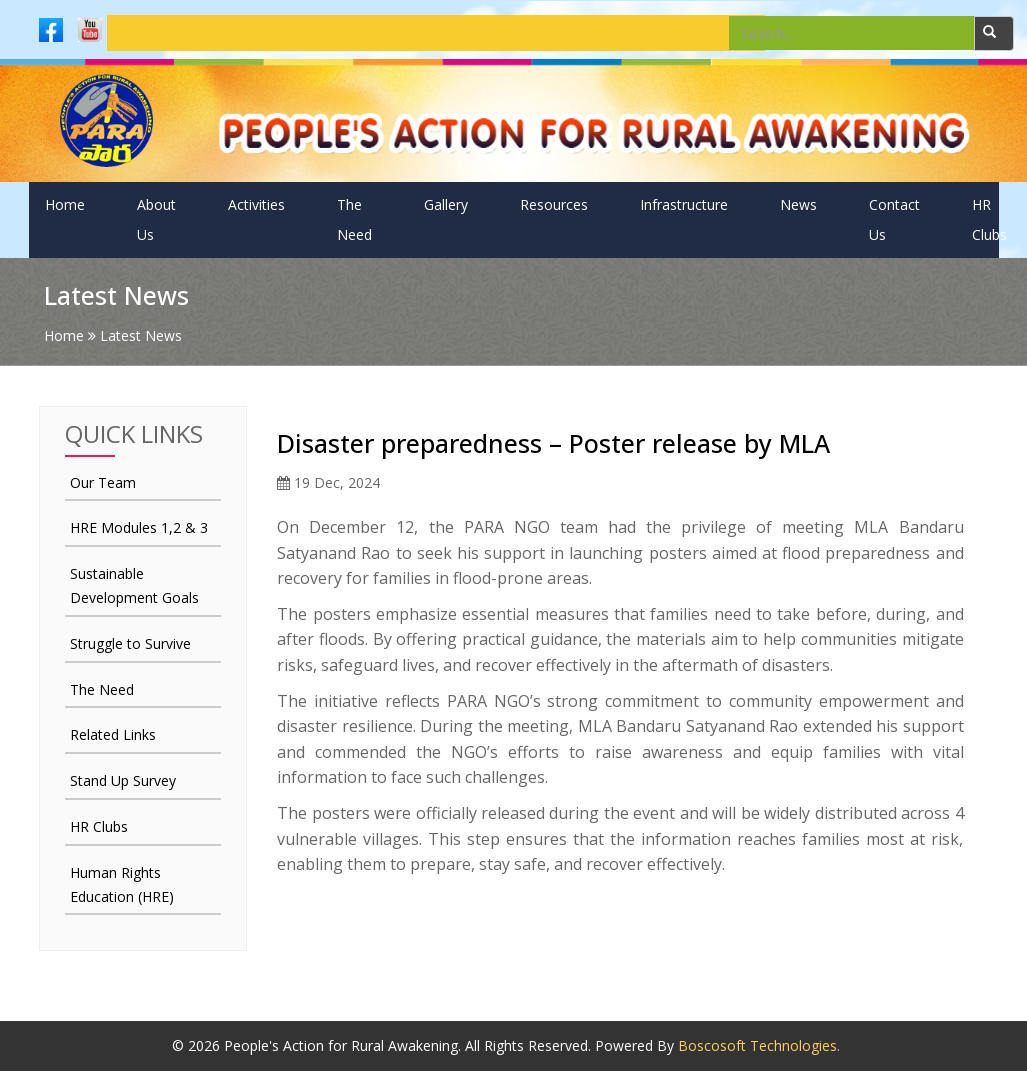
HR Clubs (989, 219)
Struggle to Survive (130, 643)
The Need (354, 219)
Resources (554, 204)
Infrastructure (684, 204)
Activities (256, 204)
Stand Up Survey (123, 780)
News (798, 204)
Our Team (103, 482)
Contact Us (894, 219)
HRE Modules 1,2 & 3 (139, 527)
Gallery (446, 204)
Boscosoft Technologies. (759, 1045)
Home (65, 204)
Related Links (113, 734)
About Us (156, 219)
